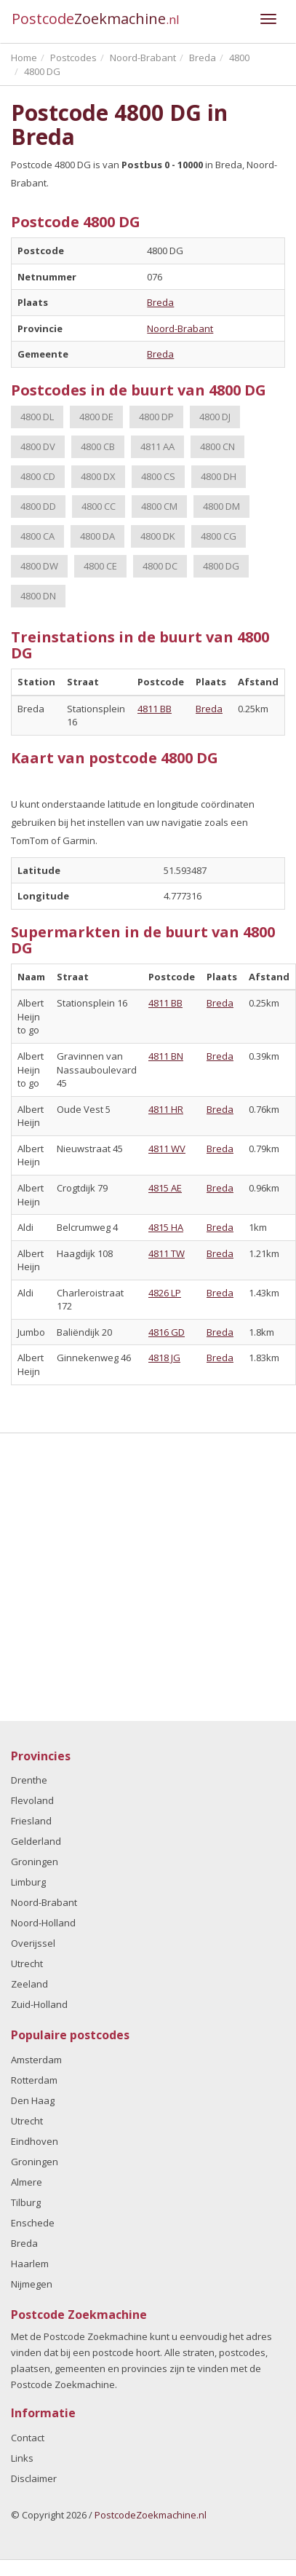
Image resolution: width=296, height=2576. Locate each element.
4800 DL (37, 416)
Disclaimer (34, 2478)
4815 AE (165, 1187)
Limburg (28, 1881)
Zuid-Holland (39, 2004)
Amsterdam (36, 2059)
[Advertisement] (136, 1577)
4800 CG (218, 536)
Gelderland (36, 1841)
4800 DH (218, 476)
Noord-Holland (43, 1922)
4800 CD (37, 476)
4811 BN (165, 1056)
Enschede (33, 2222)
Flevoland (32, 1800)
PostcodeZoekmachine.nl (151, 2514)
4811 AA (157, 446)
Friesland (31, 1820)
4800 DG (221, 565)
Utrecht (27, 1963)
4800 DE (96, 416)
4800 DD (38, 506)
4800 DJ (215, 416)
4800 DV (37, 446)
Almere (26, 2182)
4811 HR (165, 1109)
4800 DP (156, 416)
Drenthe (29, 1780)
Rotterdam (34, 2080)
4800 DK (157, 536)
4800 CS (158, 476)
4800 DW (39, 565)
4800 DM (221, 506)
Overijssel (33, 1943)
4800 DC (160, 565)
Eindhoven (34, 2141)
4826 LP (164, 1292)
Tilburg (26, 2202)
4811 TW (166, 1253)
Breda (160, 302)
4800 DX (98, 476)
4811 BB (154, 708)
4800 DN (38, 595)
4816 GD (166, 1332)
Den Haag (33, 2100)
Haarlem (30, 2263)
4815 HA (165, 1227)
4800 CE (100, 565)
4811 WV (166, 1148)
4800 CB (98, 446)
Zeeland (29, 1983)
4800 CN (217, 446)
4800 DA (97, 536)
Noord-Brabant (180, 328)
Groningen (34, 1861)
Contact (27, 2437)
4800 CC (98, 506)
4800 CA (37, 536)
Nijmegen (31, 2284)
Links (22, 2458)
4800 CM (159, 506)
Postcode (96, 18)
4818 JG (164, 1357)
